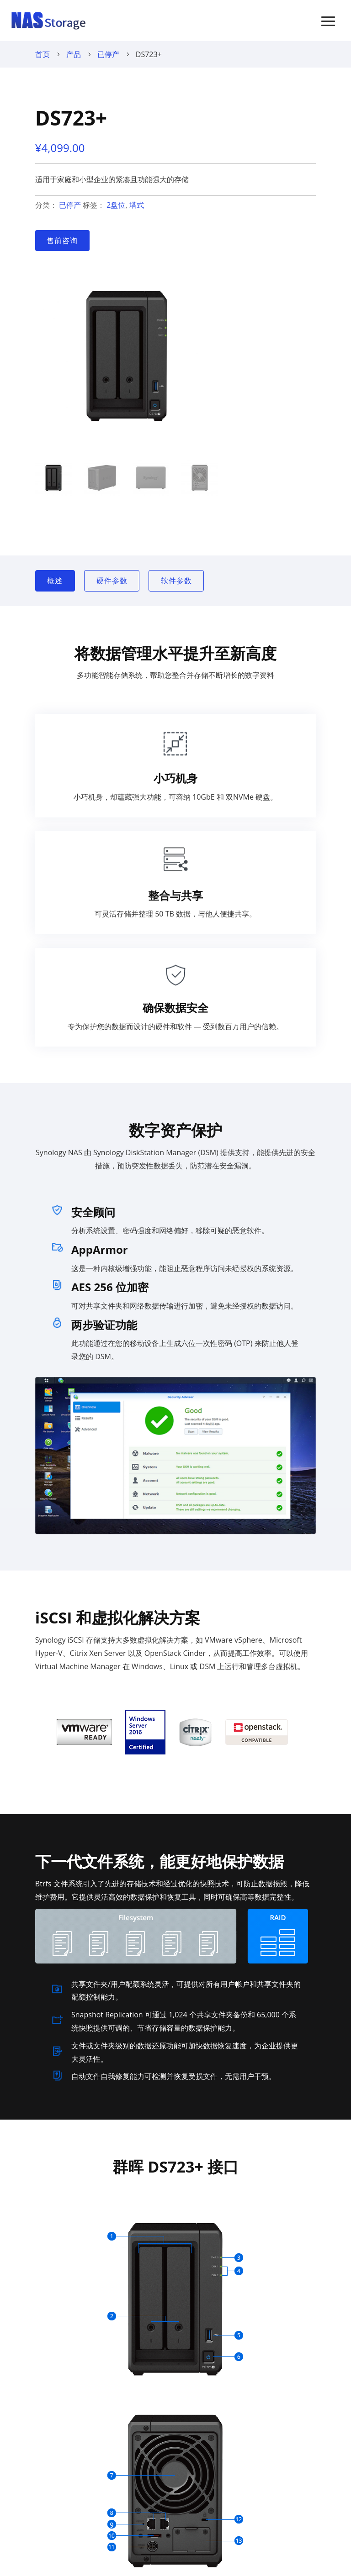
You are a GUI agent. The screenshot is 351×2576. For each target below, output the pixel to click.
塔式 (136, 205)
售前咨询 (62, 241)
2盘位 (115, 205)
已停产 (108, 54)
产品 (73, 54)
